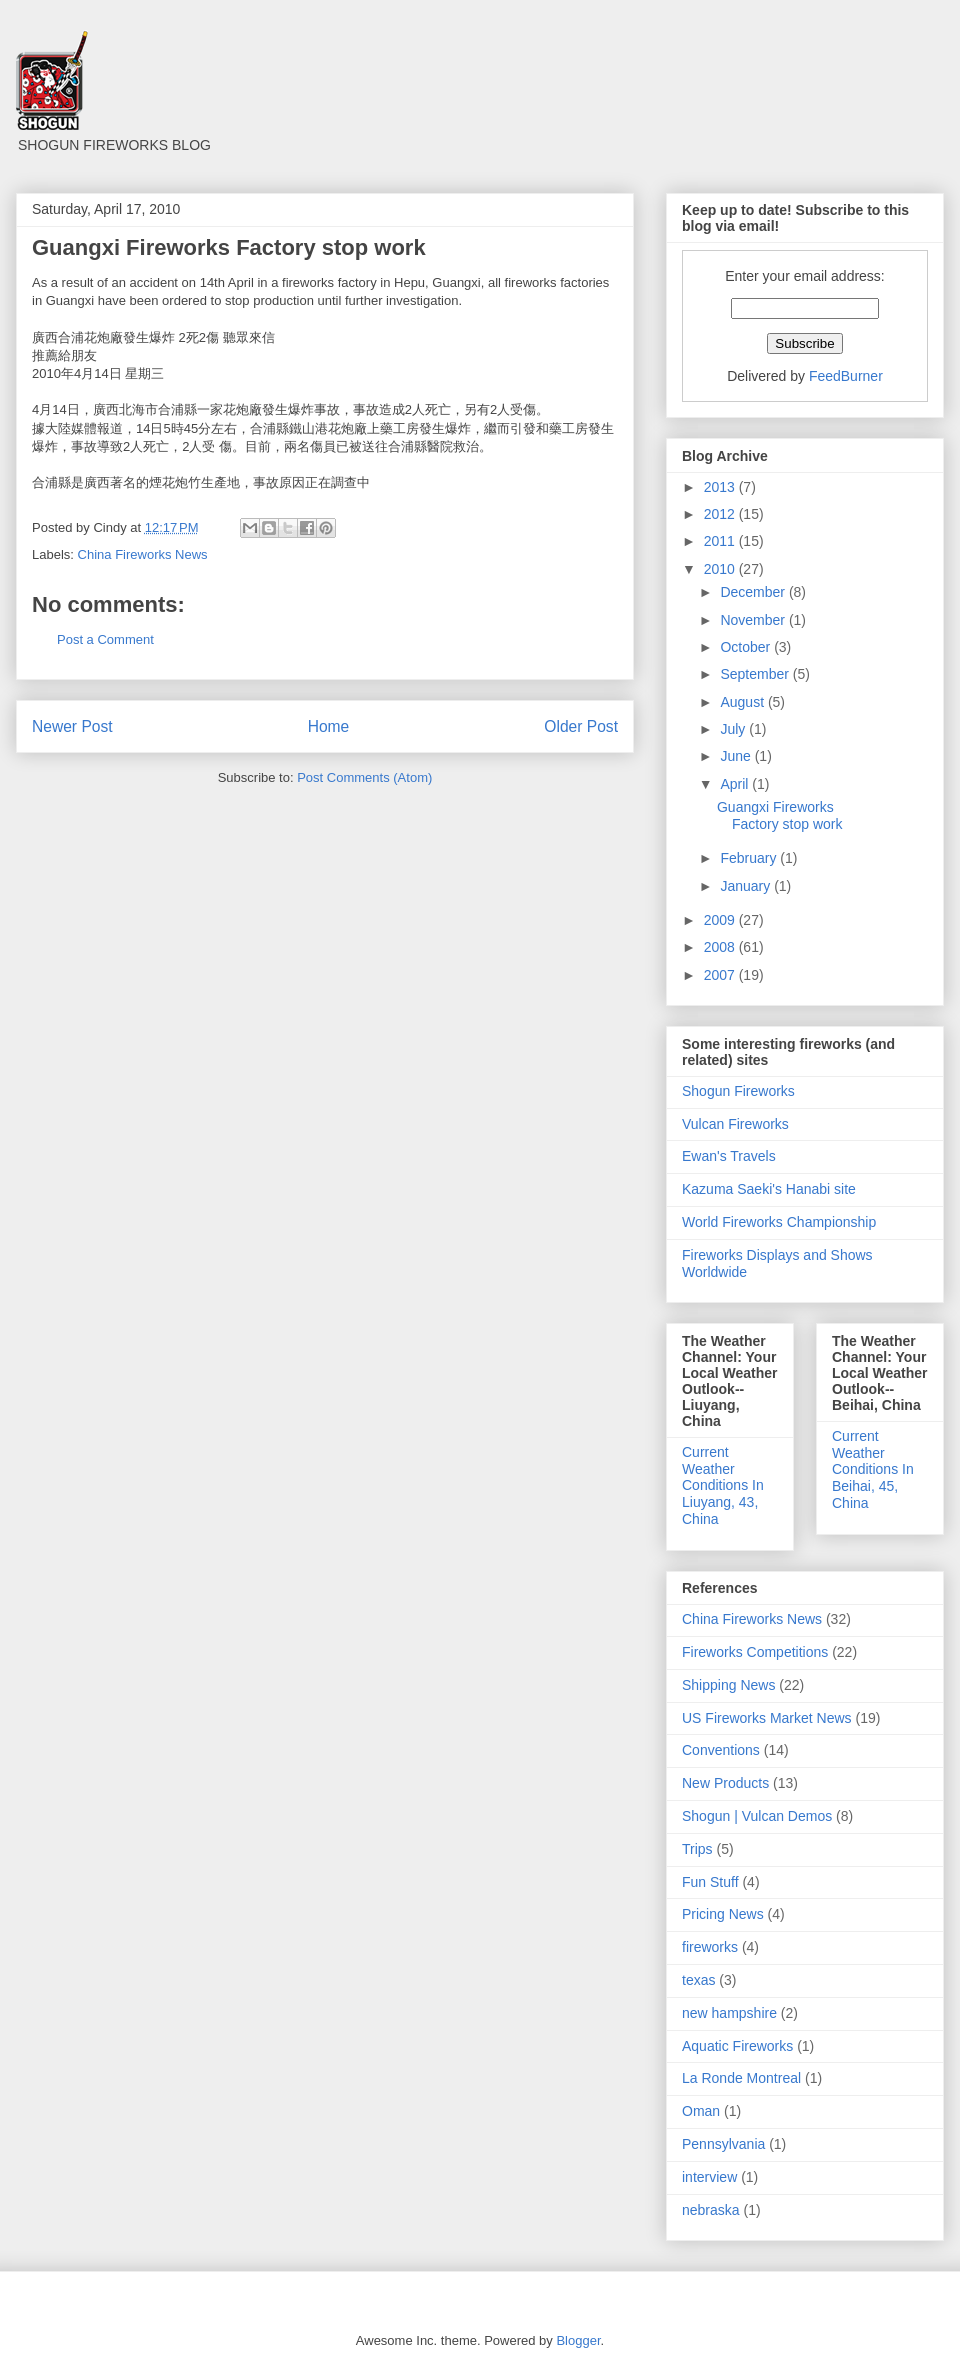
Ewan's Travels (729, 1156)
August (743, 702)
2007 (721, 975)
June (737, 756)
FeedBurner (846, 376)
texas (698, 1980)
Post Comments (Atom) (364, 777)
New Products (725, 1783)
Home (329, 726)
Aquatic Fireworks (737, 2046)
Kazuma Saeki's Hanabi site (769, 1189)
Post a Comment (105, 639)
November (754, 620)
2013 (721, 487)
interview (709, 2177)
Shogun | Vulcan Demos (757, 1816)
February (750, 858)
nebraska (711, 2210)
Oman (701, 2111)
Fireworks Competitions (755, 1652)
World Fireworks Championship (779, 1222)
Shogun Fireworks (738, 1091)
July (734, 729)
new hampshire (729, 2013)
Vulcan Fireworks (735, 1124)
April (736, 784)
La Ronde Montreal (741, 2078)
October (747, 647)
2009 (721, 920)
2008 (721, 947)
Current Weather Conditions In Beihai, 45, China (873, 1469)
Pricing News (723, 1914)
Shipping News (728, 1685)
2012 (721, 514)
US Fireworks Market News (767, 1718)
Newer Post (72, 726)
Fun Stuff (710, 1882)
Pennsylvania (723, 2144)
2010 (721, 569)
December (754, 592)
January (747, 886)
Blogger (578, 2340)
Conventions (721, 1750)
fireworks (710, 1947)
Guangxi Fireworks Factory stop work (779, 815)
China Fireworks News (143, 554)
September (756, 674)
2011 (721, 541)
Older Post (581, 726)
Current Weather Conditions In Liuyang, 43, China (723, 1485)
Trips (697, 1849)
